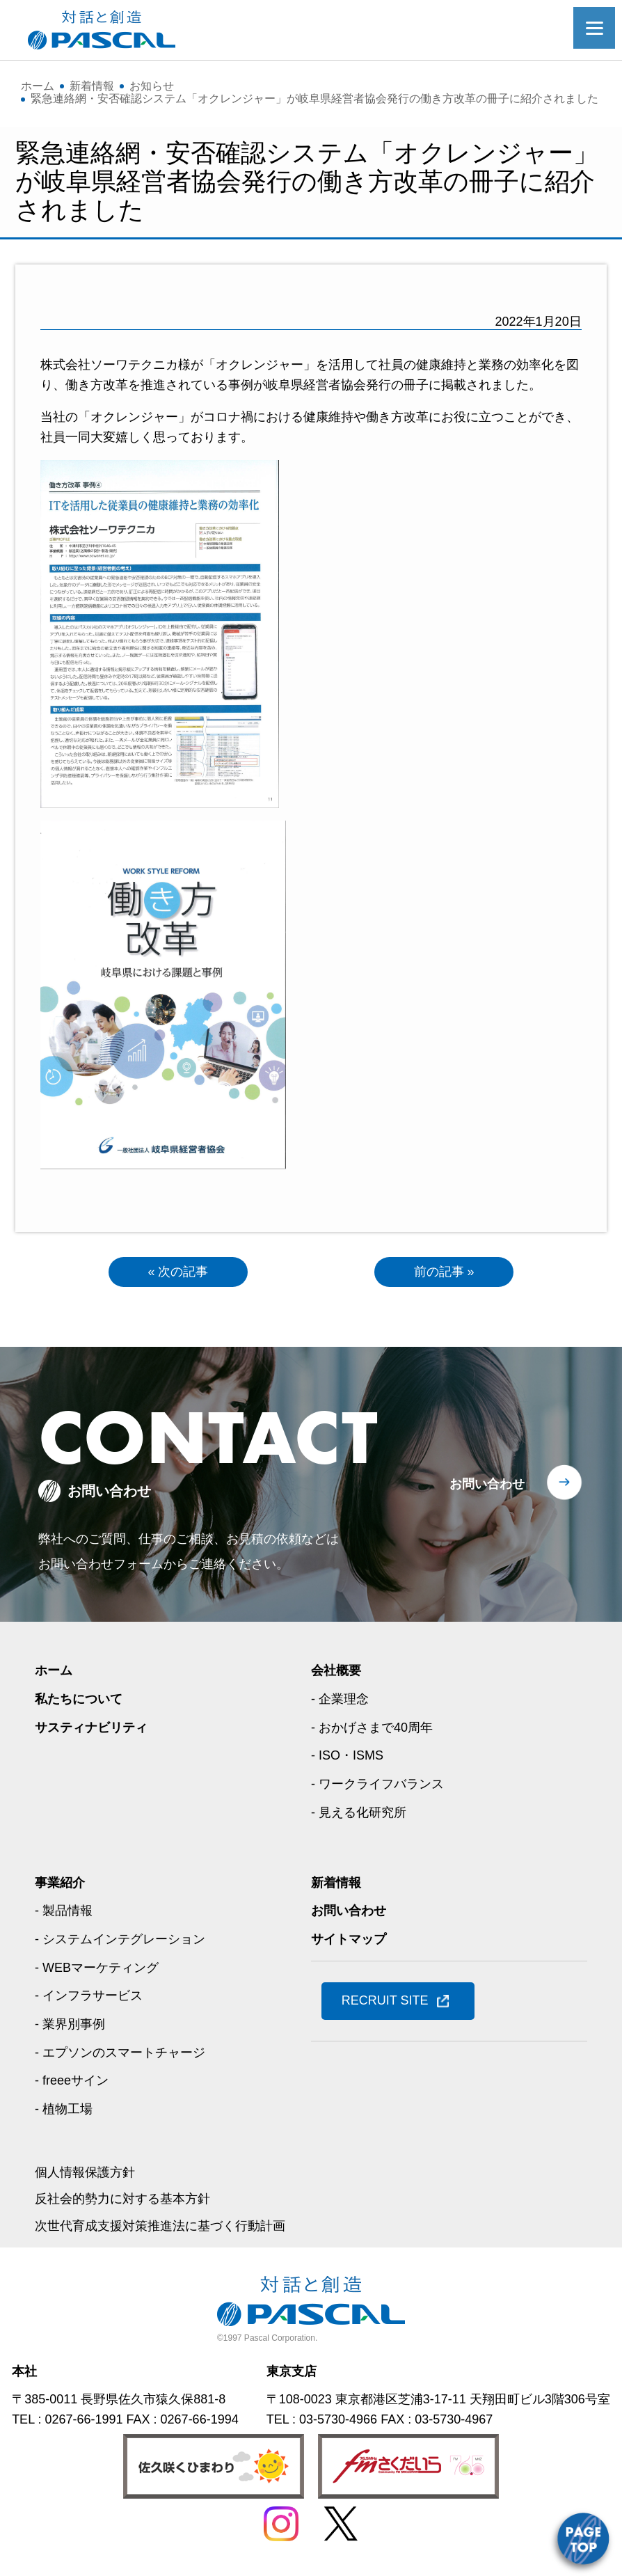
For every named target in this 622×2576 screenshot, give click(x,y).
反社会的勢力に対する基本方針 (122, 2199)
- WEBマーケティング (97, 1968)
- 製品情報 (64, 1911)
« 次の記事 (177, 1272)
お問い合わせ (487, 1484)
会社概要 (336, 1670)
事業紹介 (60, 1883)
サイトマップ (348, 1939)
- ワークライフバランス (377, 1784)
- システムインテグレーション (120, 1939)
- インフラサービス (89, 1995)
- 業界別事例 (70, 2024)
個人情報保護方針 (85, 2172)
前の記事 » (444, 1272)
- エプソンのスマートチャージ (120, 2053)
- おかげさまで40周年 (372, 1728)
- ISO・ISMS (347, 1755)
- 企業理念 (340, 1699)
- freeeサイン (72, 2080)
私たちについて (78, 1699)
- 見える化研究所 (358, 1812)
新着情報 (336, 1883)
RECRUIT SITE (385, 2000)
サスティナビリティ (91, 1728)
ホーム (53, 1670)
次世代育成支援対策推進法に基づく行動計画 (160, 2226)
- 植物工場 (64, 2109)
